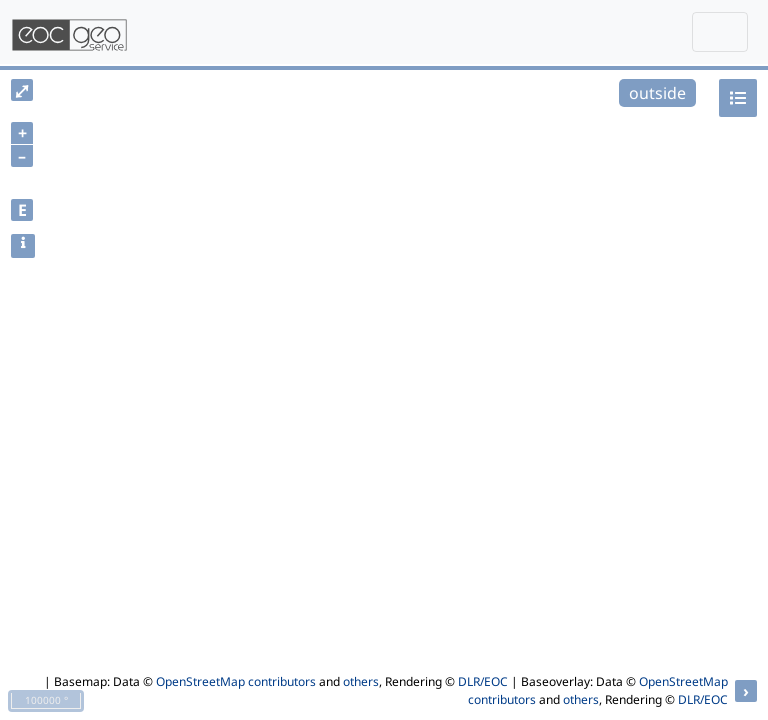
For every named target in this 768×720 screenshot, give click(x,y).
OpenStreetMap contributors (236, 681)
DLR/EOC (483, 681)
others (361, 681)
